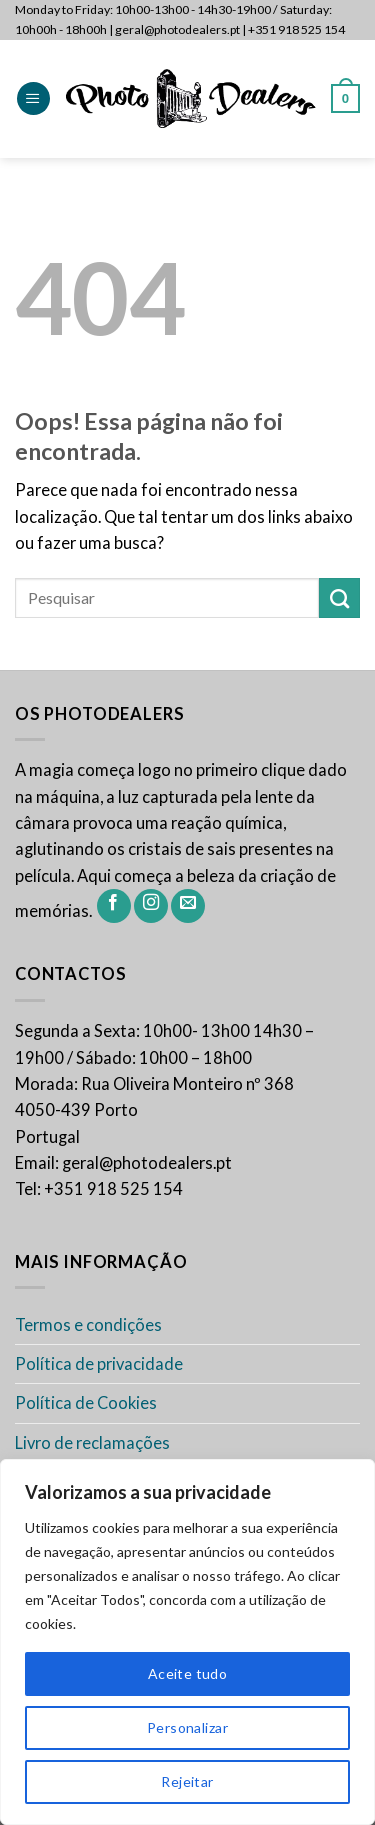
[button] (33, 99)
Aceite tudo (188, 1673)
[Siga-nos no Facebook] (114, 906)
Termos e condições (88, 1325)
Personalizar (187, 1727)
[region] (187, 1642)
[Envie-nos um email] (188, 906)
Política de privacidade (99, 1364)
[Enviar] (339, 598)
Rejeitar (187, 1781)
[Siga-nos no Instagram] (151, 906)
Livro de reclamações (92, 1443)
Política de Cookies (86, 1403)
